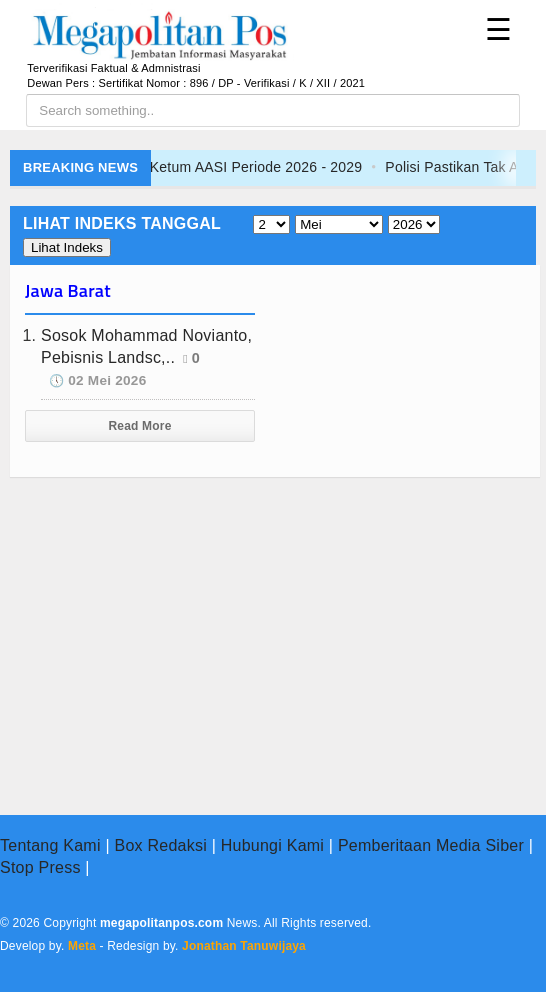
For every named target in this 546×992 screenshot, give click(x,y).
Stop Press (40, 867)
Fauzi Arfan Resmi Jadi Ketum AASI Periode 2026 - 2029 (214, 167)
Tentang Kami (50, 845)
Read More (140, 426)
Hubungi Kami (272, 845)
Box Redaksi (161, 845)
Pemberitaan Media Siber (431, 845)
